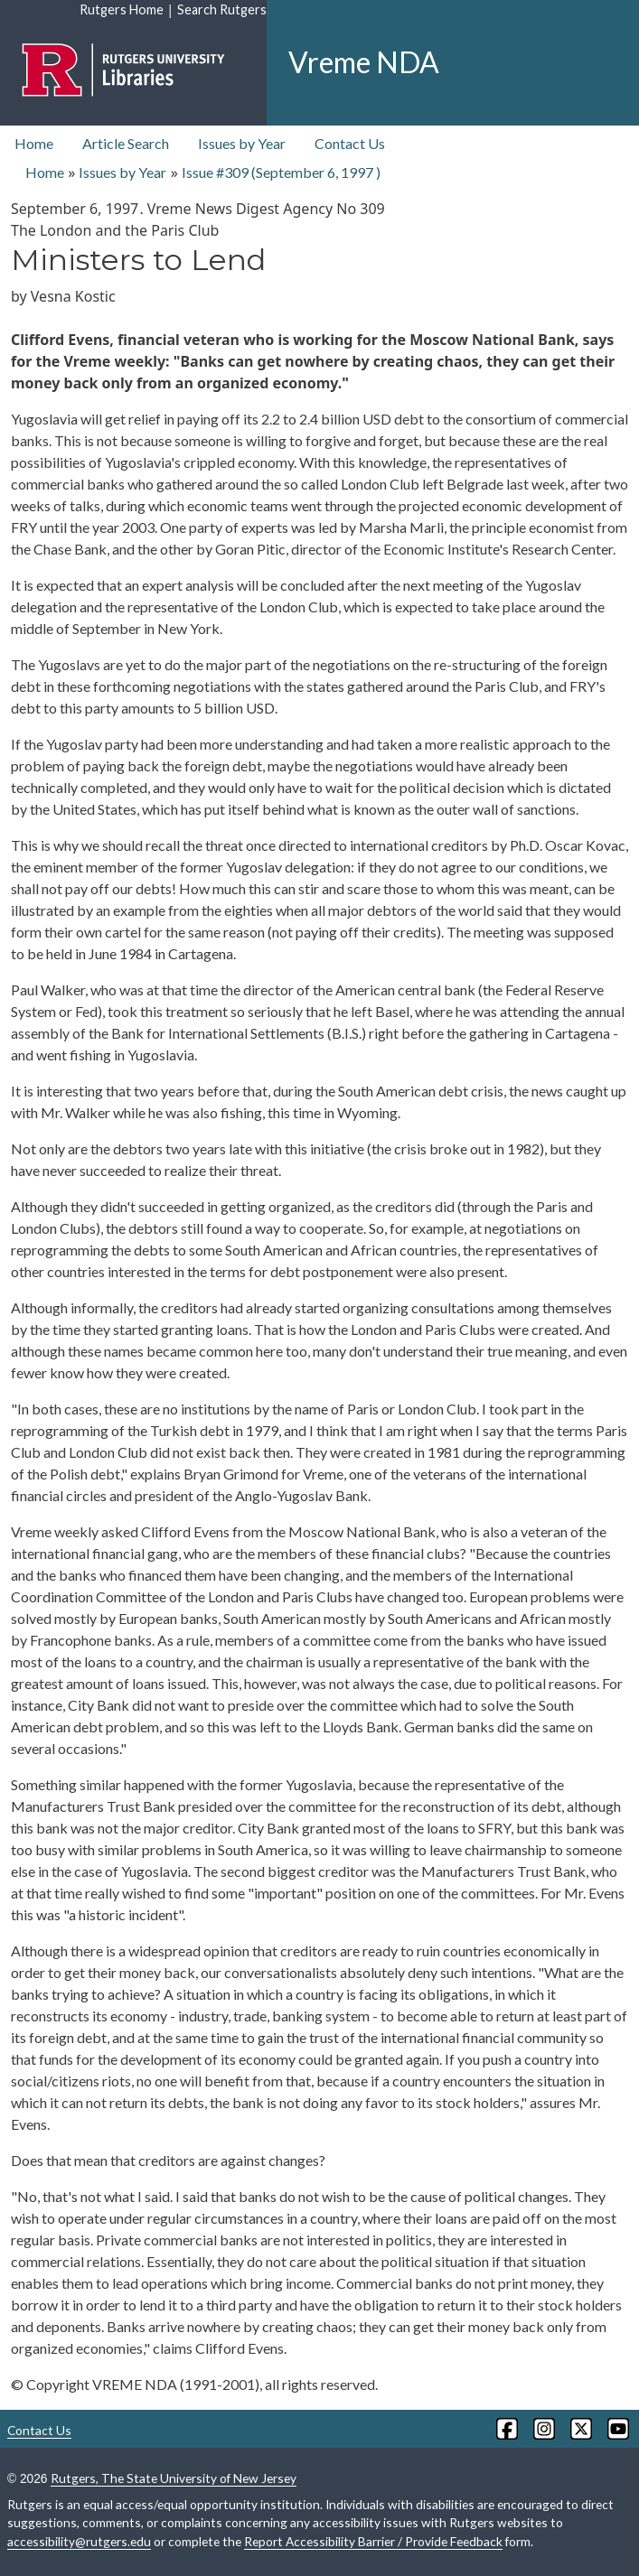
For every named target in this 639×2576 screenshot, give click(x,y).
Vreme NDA (363, 61)
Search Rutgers (222, 9)
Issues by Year (242, 143)
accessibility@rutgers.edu (79, 2541)
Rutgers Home (122, 9)
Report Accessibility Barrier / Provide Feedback (373, 2541)
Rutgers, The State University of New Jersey (173, 2478)
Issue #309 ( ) (281, 172)
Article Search (125, 143)
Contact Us (350, 143)
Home (33, 143)
